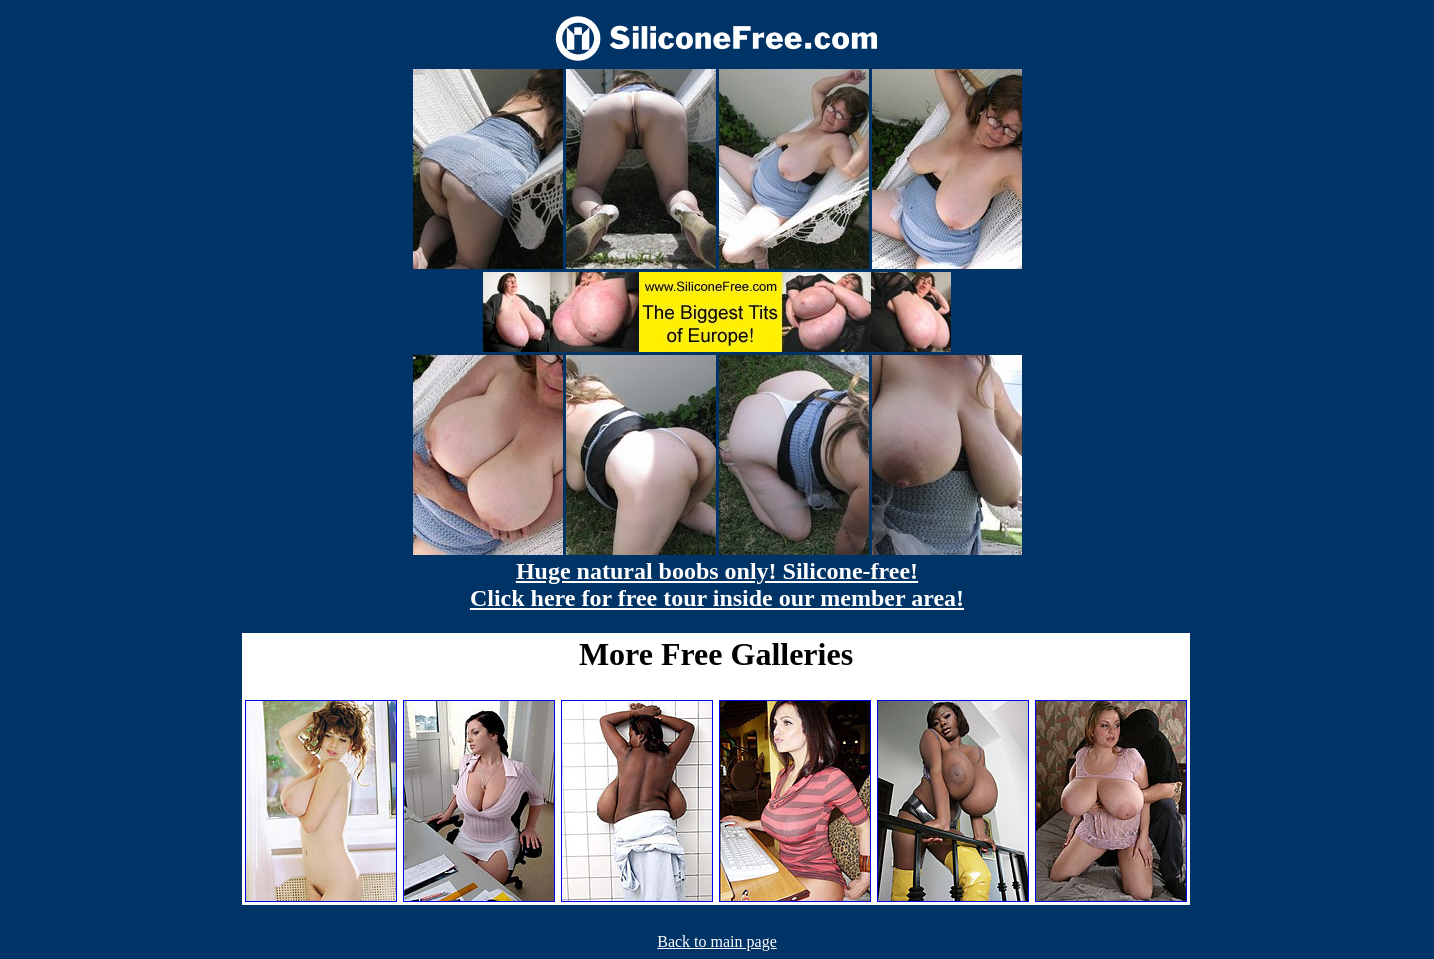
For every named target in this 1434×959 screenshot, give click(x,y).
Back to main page (717, 941)
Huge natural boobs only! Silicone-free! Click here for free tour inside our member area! (717, 584)
